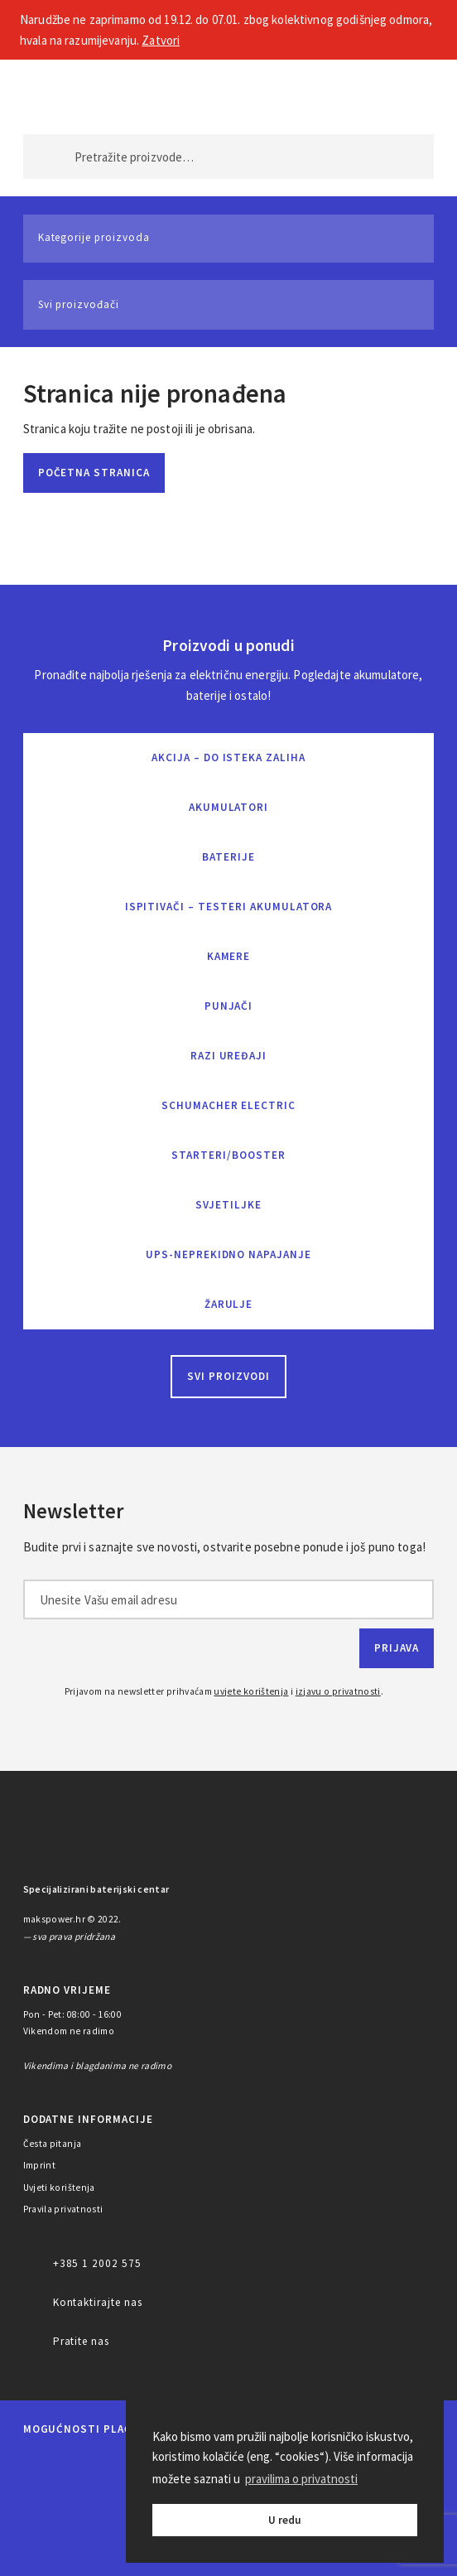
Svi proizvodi (228, 1376)
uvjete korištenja (251, 1691)
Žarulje (228, 1304)
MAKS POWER (61, 92)
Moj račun (352, 92)
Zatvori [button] (161, 40)
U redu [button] (284, 2520)
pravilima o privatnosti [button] (301, 2479)
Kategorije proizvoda (94, 237)
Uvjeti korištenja (59, 2187)
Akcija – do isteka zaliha (228, 757)
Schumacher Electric (228, 1105)
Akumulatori (229, 807)
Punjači (228, 1006)
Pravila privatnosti (63, 2209)
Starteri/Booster (228, 1155)
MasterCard (39, 2465)
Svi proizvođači (78, 304)
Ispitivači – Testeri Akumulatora (229, 907)
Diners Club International (56, 2506)
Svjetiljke (228, 1205)
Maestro (96, 2465)
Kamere (229, 956)
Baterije (228, 857)
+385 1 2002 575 (97, 2263)
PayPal (51, 2549)
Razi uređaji (228, 1056)
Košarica (406, 92)
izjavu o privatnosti (338, 1691)
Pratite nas (81, 2341)
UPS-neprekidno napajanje (228, 1254)
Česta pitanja (52, 2143)
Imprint (39, 2165)
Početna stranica (94, 473)
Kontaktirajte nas (97, 2302)
